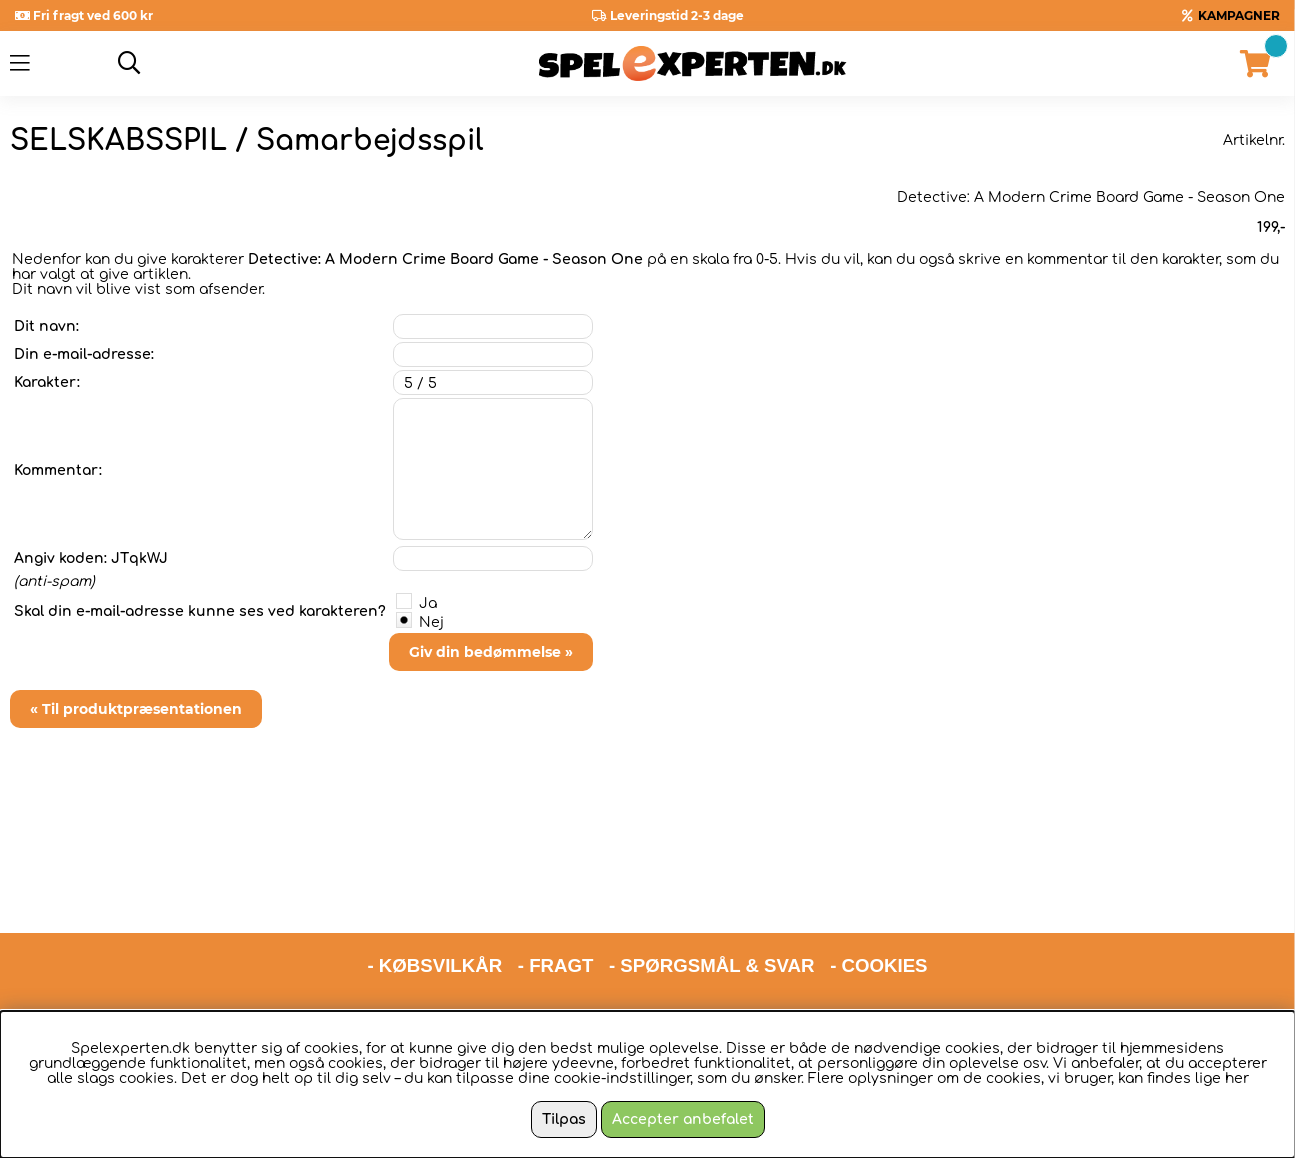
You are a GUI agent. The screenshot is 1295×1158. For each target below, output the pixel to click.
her (1237, 1078)
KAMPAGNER (1239, 15)
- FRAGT (556, 888)
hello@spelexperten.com (836, 940)
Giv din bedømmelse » (491, 652)
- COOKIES (878, 888)
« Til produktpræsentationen (136, 709)
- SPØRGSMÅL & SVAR (712, 888)
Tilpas (564, 1119)
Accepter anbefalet (683, 1119)
